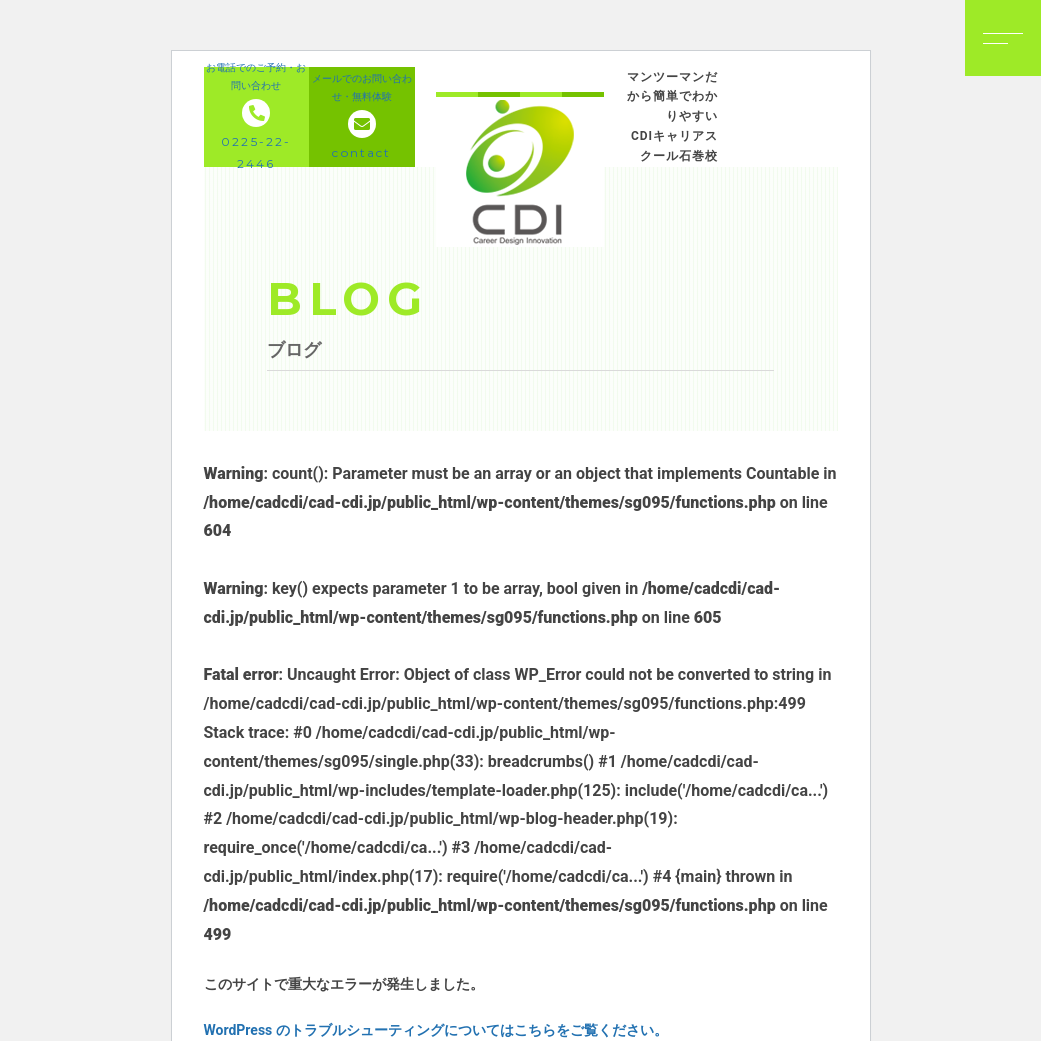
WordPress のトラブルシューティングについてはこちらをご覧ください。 (436, 1030)
